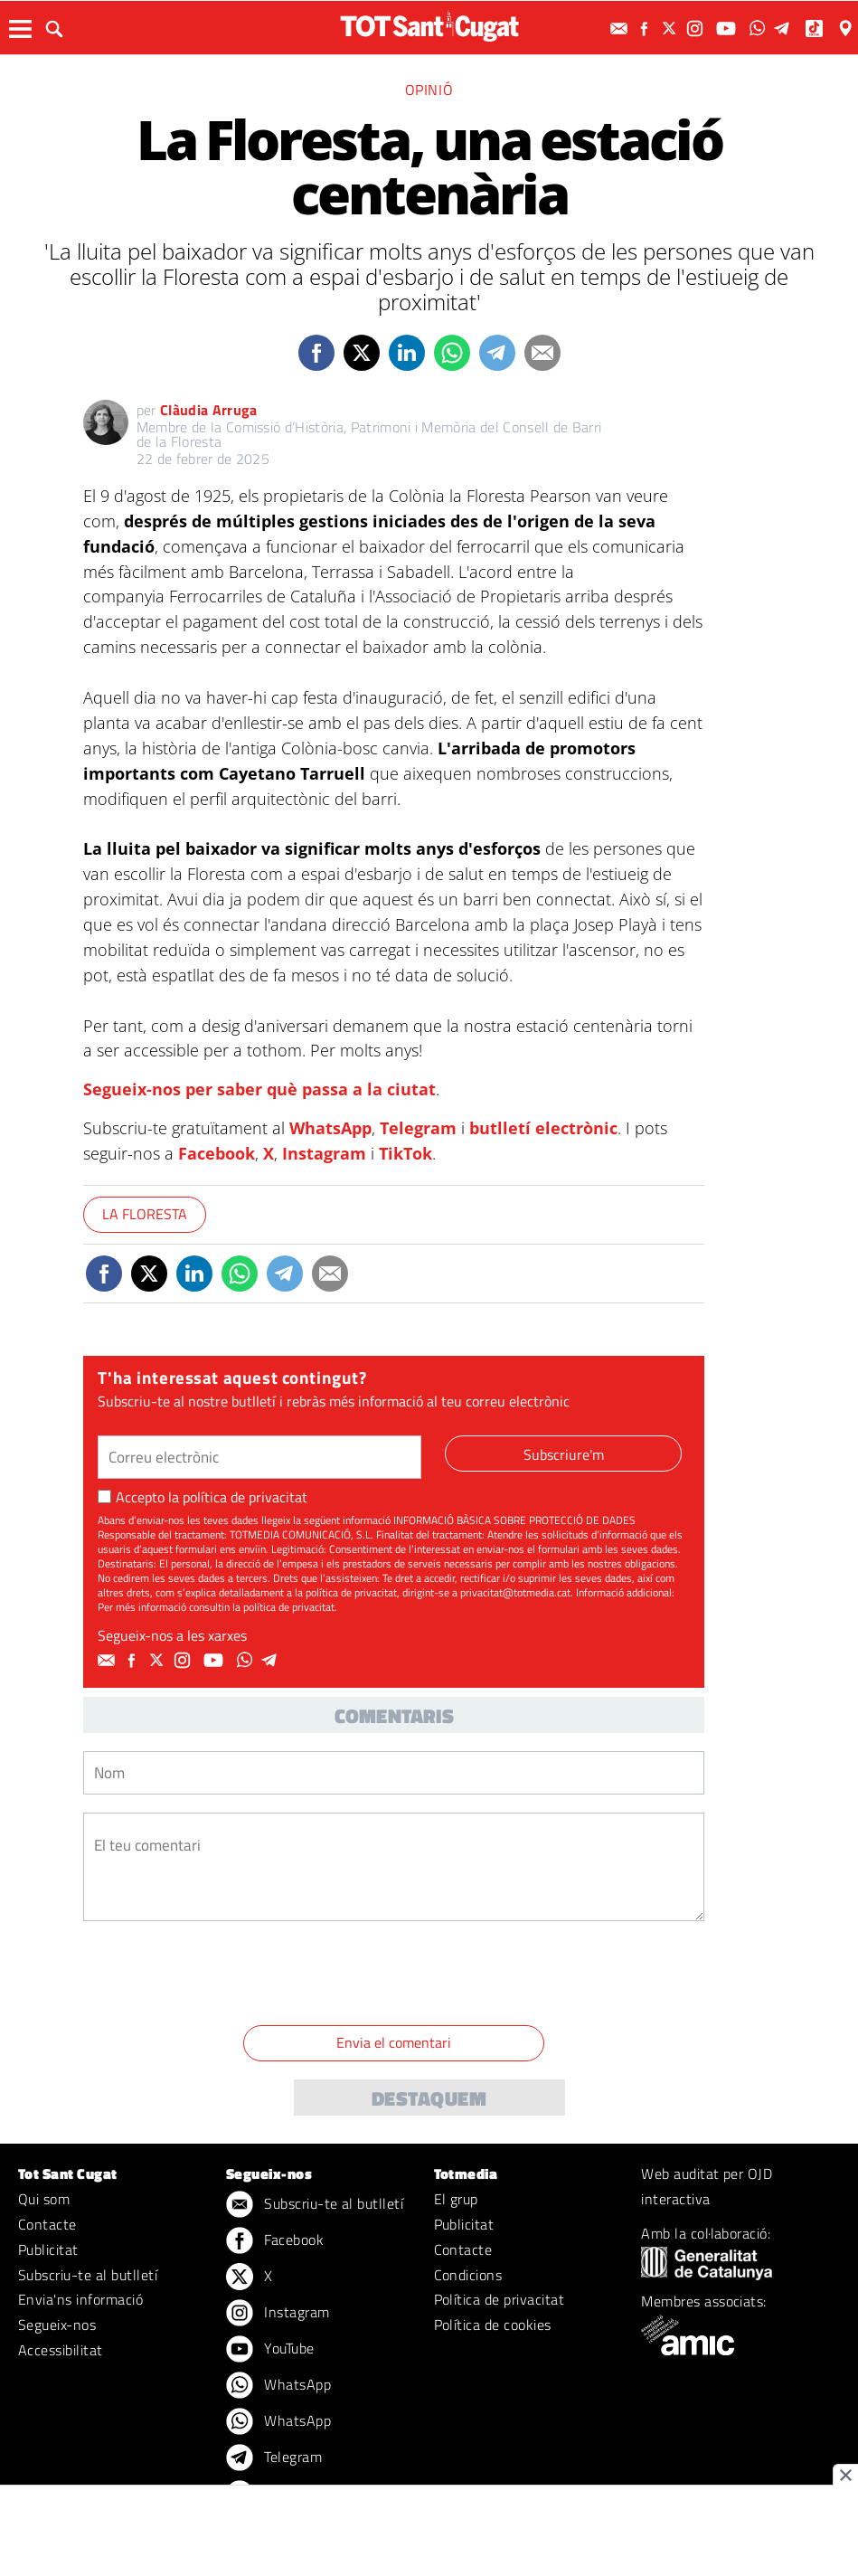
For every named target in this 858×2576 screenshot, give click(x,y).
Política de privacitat (499, 2299)
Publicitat (48, 2249)
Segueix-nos (57, 2324)
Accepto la (202, 1497)
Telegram (418, 1128)
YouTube (270, 2350)
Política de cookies (493, 2324)
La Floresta (144, 1214)
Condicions (468, 2275)
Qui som (44, 2199)
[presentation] (220, 1976)
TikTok (405, 1153)
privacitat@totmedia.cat (515, 1592)
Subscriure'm (563, 1454)
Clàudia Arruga (208, 409)
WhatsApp (330, 1128)
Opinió (429, 89)
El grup (456, 2199)
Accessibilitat (60, 2350)
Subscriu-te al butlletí (87, 2275)
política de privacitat (245, 1497)
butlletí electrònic (543, 1128)
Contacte (47, 2224)
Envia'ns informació (80, 2299)
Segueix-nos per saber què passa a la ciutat (259, 1089)
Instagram (324, 1153)
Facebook (216, 1153)
